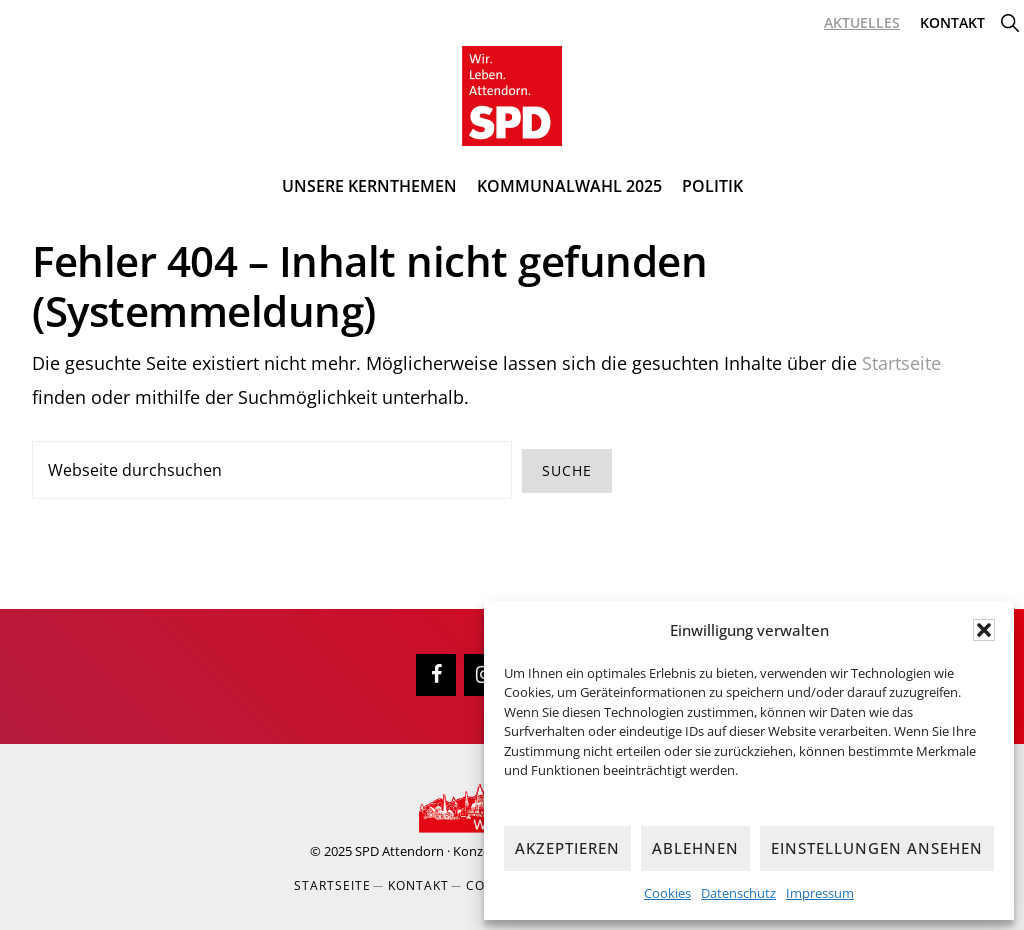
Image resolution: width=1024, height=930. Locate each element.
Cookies (667, 893)
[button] (984, 630)
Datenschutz (738, 893)
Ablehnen (695, 848)
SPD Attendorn (399, 851)
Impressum (820, 893)
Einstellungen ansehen (877, 848)
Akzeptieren (567, 848)
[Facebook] (436, 675)
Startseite (901, 363)
